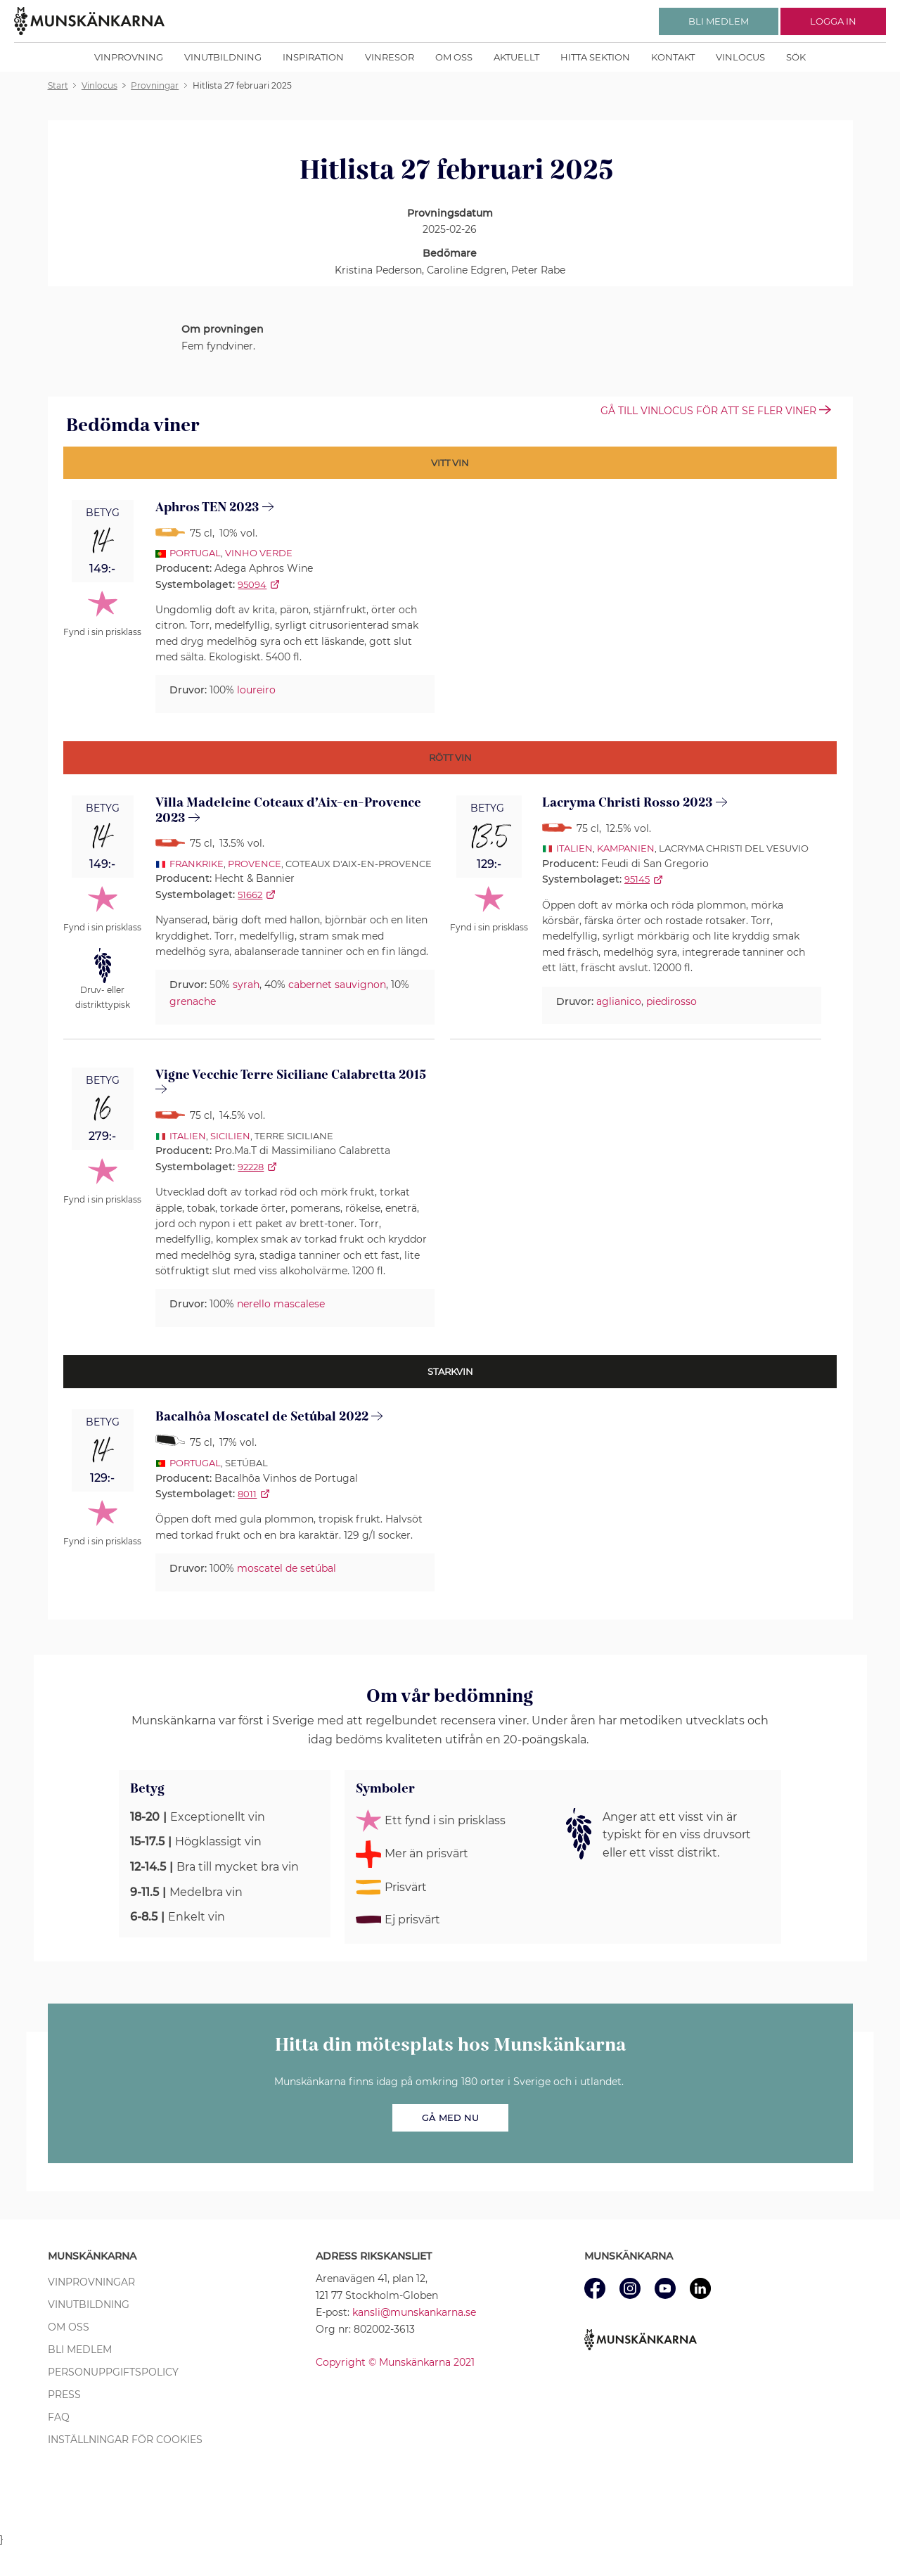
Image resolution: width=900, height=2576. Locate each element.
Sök (796, 57)
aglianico (618, 1001)
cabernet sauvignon (337, 984)
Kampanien (626, 848)
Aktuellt (516, 57)
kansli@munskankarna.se (414, 2312)
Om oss (453, 57)
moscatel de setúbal (286, 1568)
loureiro (256, 690)
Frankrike (196, 863)
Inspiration (313, 57)
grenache (192, 1001)
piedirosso (671, 1001)
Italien (574, 848)
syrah (246, 984)
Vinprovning (128, 57)
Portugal (195, 552)
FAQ (59, 2417)
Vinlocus (740, 57)
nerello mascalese (281, 1303)
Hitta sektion (595, 57)
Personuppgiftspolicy (113, 2372)
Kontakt (673, 57)
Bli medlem (80, 2349)
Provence (254, 863)
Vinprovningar (91, 2282)
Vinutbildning (223, 57)
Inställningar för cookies (125, 2439)
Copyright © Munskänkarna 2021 (395, 2362)
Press (64, 2394)
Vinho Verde (258, 552)
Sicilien (230, 1135)
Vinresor (389, 57)
